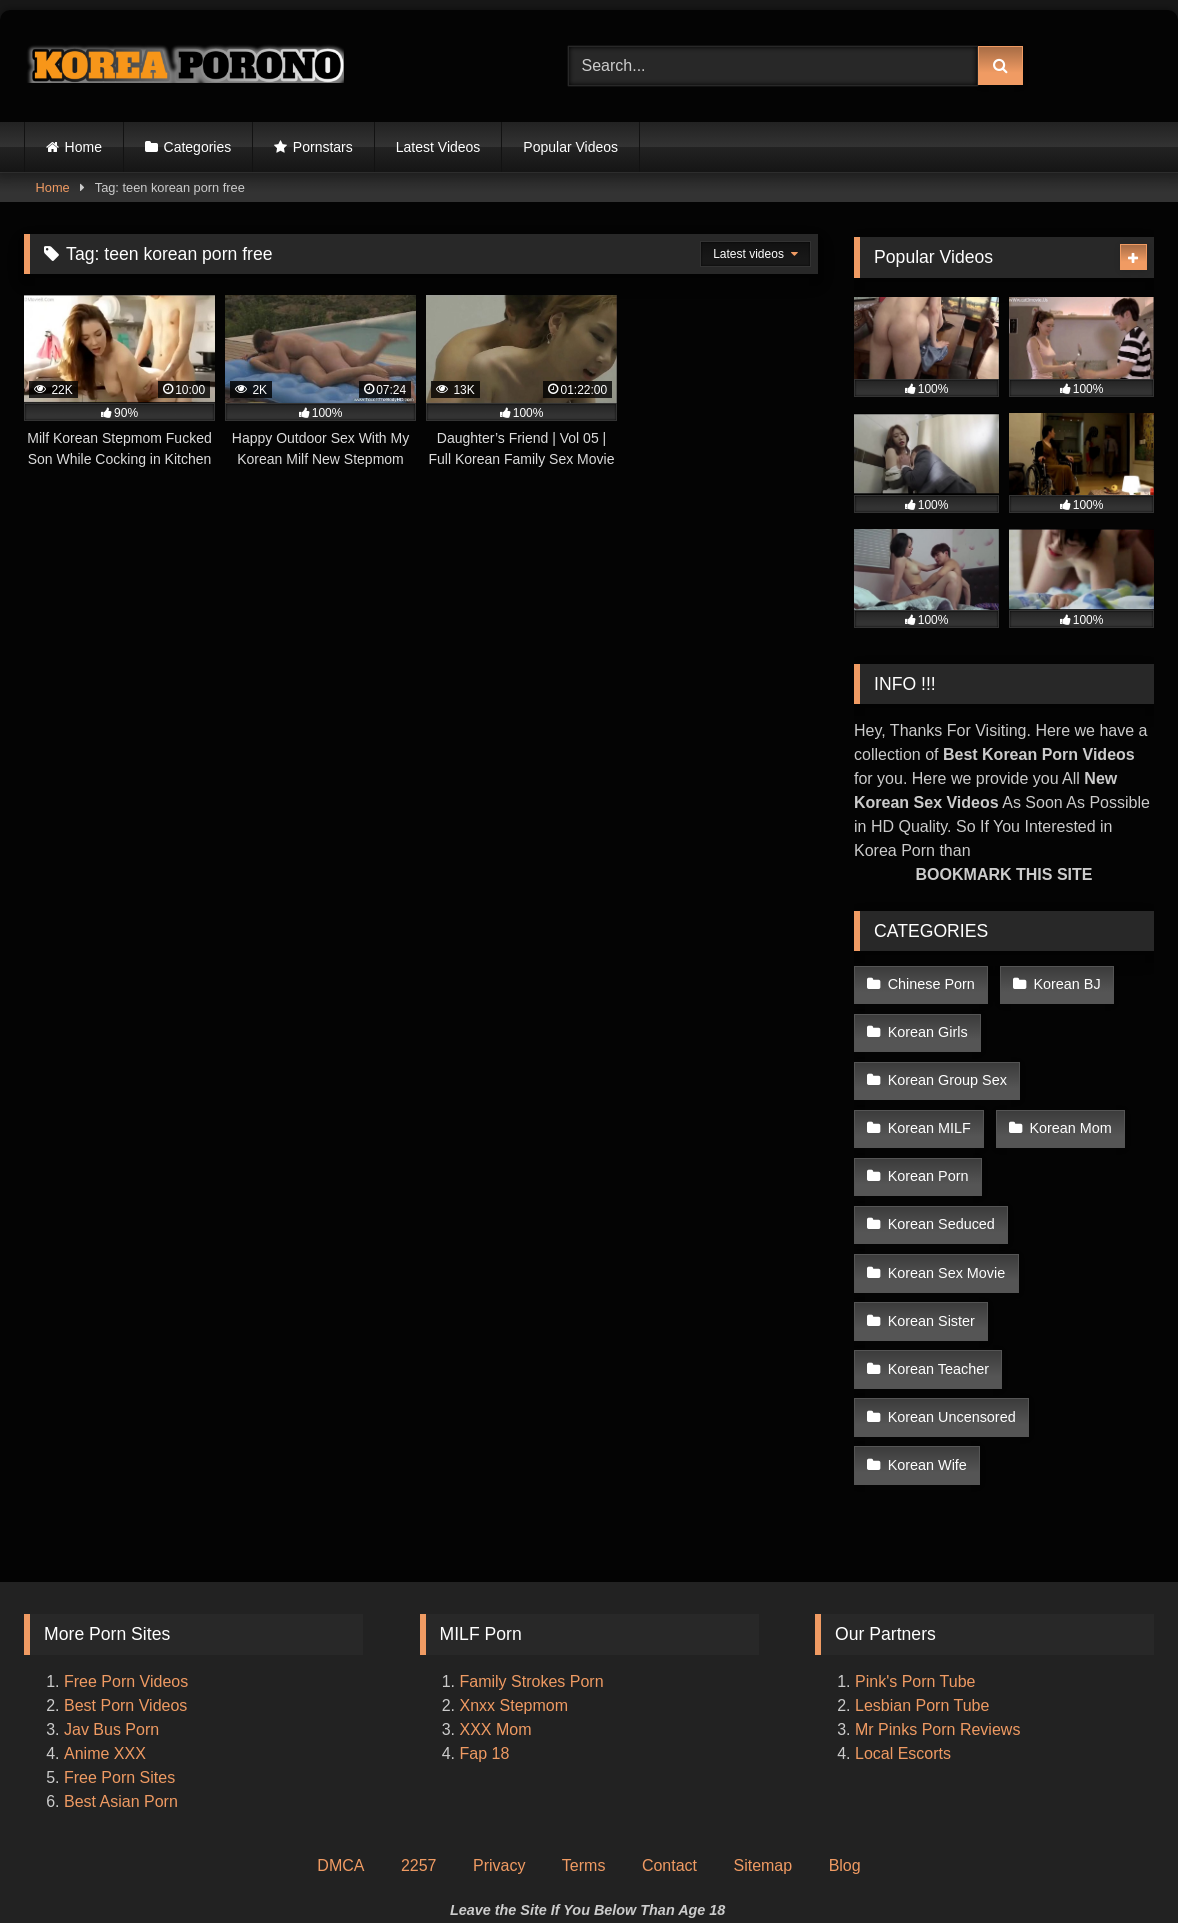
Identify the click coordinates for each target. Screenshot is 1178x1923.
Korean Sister (930, 1236)
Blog (845, 1716)
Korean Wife (926, 1321)
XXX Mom (498, 1580)
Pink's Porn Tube (915, 1532)
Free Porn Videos (126, 1532)
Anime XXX (105, 1604)
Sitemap (762, 1716)
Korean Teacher (1079, 1236)
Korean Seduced (1076, 1152)
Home (83, 147)
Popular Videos (570, 147)
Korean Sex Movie (946, 1194)
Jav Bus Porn (111, 1580)
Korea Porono (688, 1870)
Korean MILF (928, 1109)
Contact (669, 1716)
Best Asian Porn (121, 1652)
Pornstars (323, 147)
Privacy (499, 1716)
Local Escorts (903, 1604)
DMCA (340, 1716)
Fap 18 (485, 1604)
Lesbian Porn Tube (922, 1556)
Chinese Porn (930, 982)
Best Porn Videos (125, 1556)
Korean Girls (927, 1025)
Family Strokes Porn (532, 1532)
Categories (198, 147)
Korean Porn (927, 1152)
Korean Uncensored (951, 1278)
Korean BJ (1062, 982)
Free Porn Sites (119, 1628)
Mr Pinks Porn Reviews (940, 1580)
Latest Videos (438, 147)
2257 (419, 1716)
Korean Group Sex (946, 1067)
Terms (584, 1716)
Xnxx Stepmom (514, 1556)
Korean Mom (1066, 1109)
